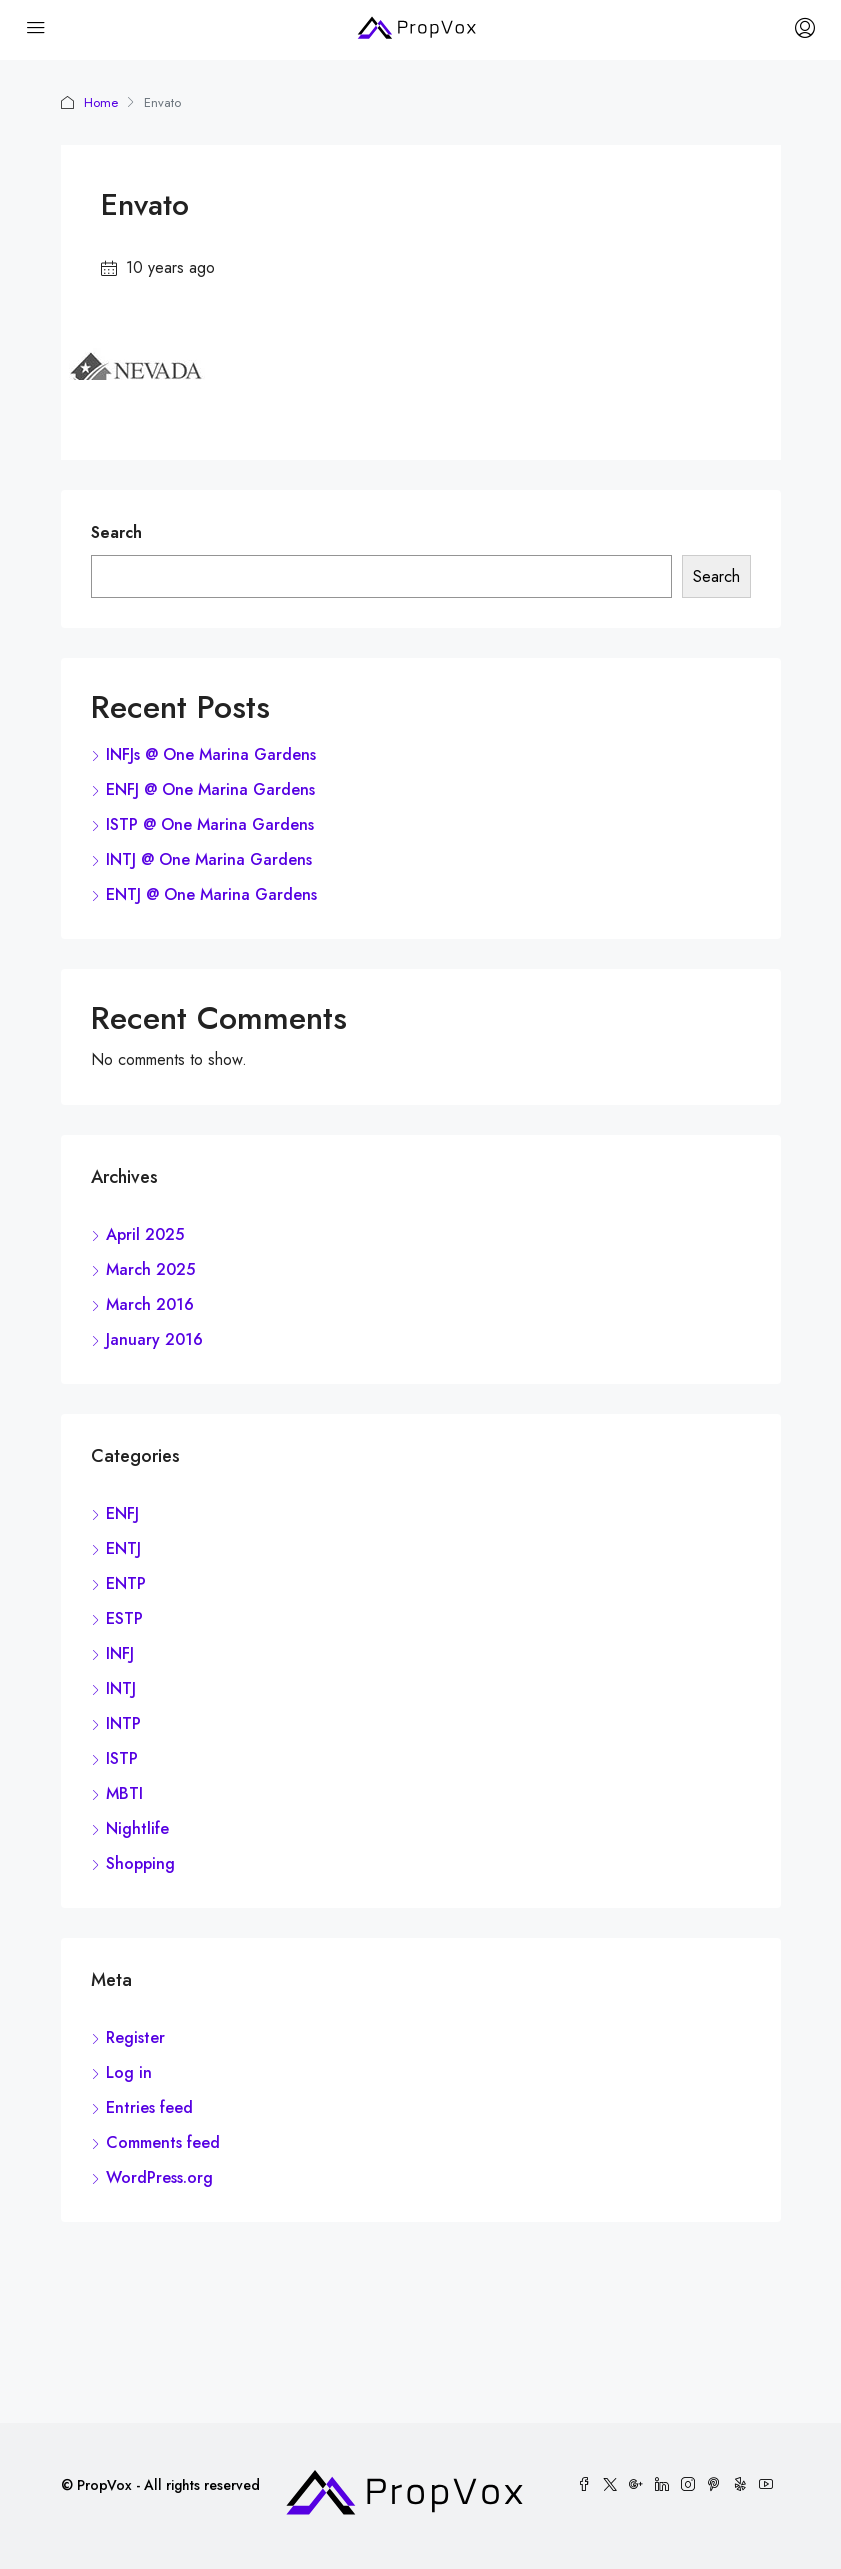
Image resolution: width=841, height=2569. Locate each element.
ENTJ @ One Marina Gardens (211, 894)
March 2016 (150, 1304)
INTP (123, 1723)
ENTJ (123, 1548)
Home (101, 102)
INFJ (120, 1653)
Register (135, 2037)
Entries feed (149, 2107)
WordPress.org (159, 2177)
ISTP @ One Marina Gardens (210, 824)
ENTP (126, 1583)
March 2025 (150, 1269)
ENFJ (122, 1513)
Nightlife (137, 1828)
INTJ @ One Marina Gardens (209, 859)
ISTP (122, 1758)
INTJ (121, 1688)
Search (116, 532)
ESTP (124, 1618)
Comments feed (163, 2142)
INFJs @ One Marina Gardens (211, 754)
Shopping (140, 1863)
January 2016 (154, 1339)
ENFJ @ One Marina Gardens (210, 789)
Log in (129, 2072)
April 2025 (145, 1234)
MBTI (124, 1793)
